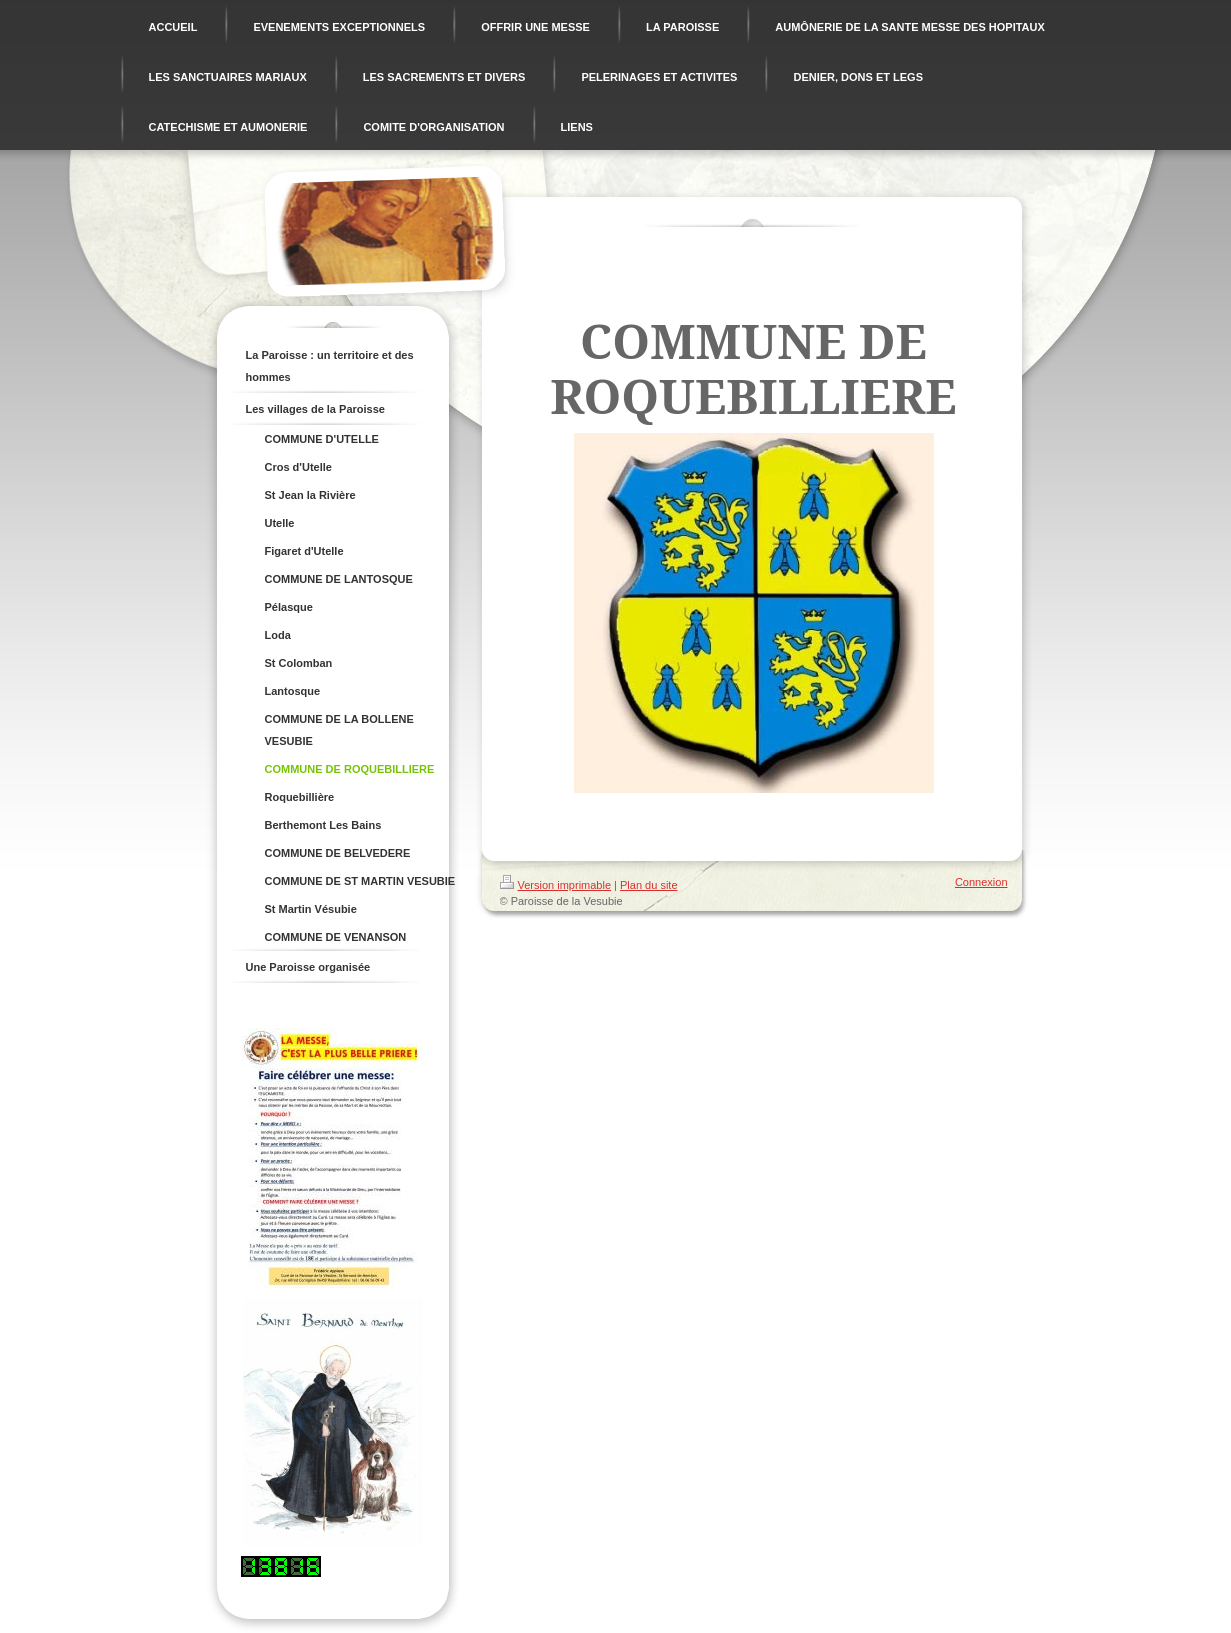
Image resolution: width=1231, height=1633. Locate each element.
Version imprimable (556, 885)
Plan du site (648, 885)
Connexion (981, 882)
